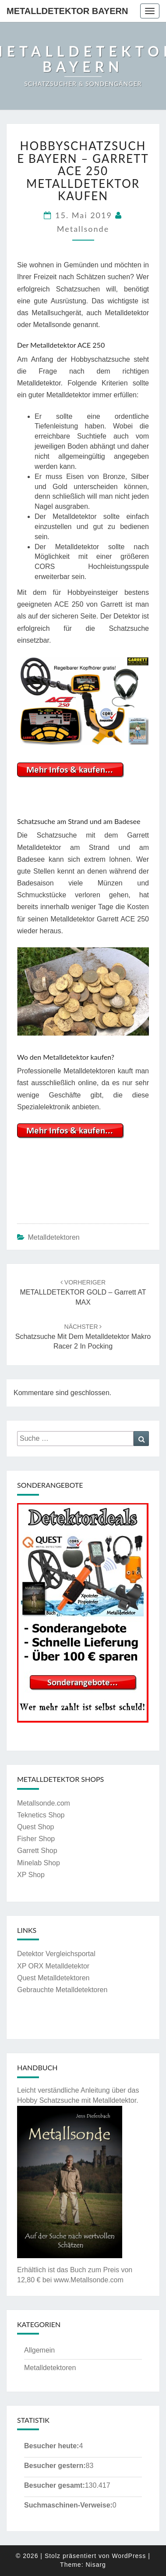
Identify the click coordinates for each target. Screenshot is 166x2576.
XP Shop (31, 1874)
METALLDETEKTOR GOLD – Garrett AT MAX (83, 1292)
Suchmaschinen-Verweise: (68, 2505)
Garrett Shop (37, 1850)
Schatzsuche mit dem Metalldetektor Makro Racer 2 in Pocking (83, 1336)
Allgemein (39, 2350)
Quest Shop (35, 1827)
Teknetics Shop (41, 1815)
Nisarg (95, 2564)
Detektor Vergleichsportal (56, 1953)
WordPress (129, 2555)
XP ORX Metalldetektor (53, 1966)
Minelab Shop (38, 1863)
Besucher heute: (51, 2446)
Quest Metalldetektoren (53, 1978)
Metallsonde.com (43, 1803)
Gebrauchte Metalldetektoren (62, 1989)
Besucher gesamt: (54, 2485)
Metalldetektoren (53, 1237)
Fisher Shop (36, 1838)
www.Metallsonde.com (89, 2280)
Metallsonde (83, 229)
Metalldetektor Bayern (67, 11)
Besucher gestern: (55, 2465)
